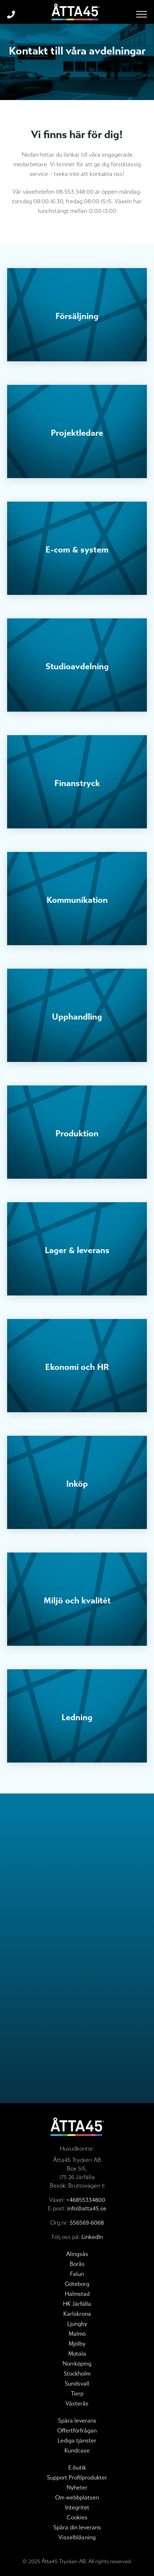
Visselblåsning (77, 2537)
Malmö (77, 2333)
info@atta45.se (86, 2208)
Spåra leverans (77, 2420)
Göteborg (77, 2284)
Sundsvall (77, 2383)
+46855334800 (85, 2200)
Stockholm (77, 2373)
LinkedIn (92, 2237)
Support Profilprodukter (77, 2477)
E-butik (77, 2467)
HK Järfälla (77, 2303)
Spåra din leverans (77, 2527)
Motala (77, 2353)
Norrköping (77, 2363)
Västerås (77, 2403)
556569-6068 (87, 2222)
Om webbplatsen (77, 2497)
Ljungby (77, 2323)
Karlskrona (77, 2313)
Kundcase (77, 2450)
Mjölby (77, 2343)
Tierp (77, 2393)
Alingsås (77, 2254)
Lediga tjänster (77, 2440)
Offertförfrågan (77, 2430)
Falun (77, 2274)
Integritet (77, 2507)
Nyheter (77, 2487)
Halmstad (77, 2293)
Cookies (77, 2517)
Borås (77, 2264)
